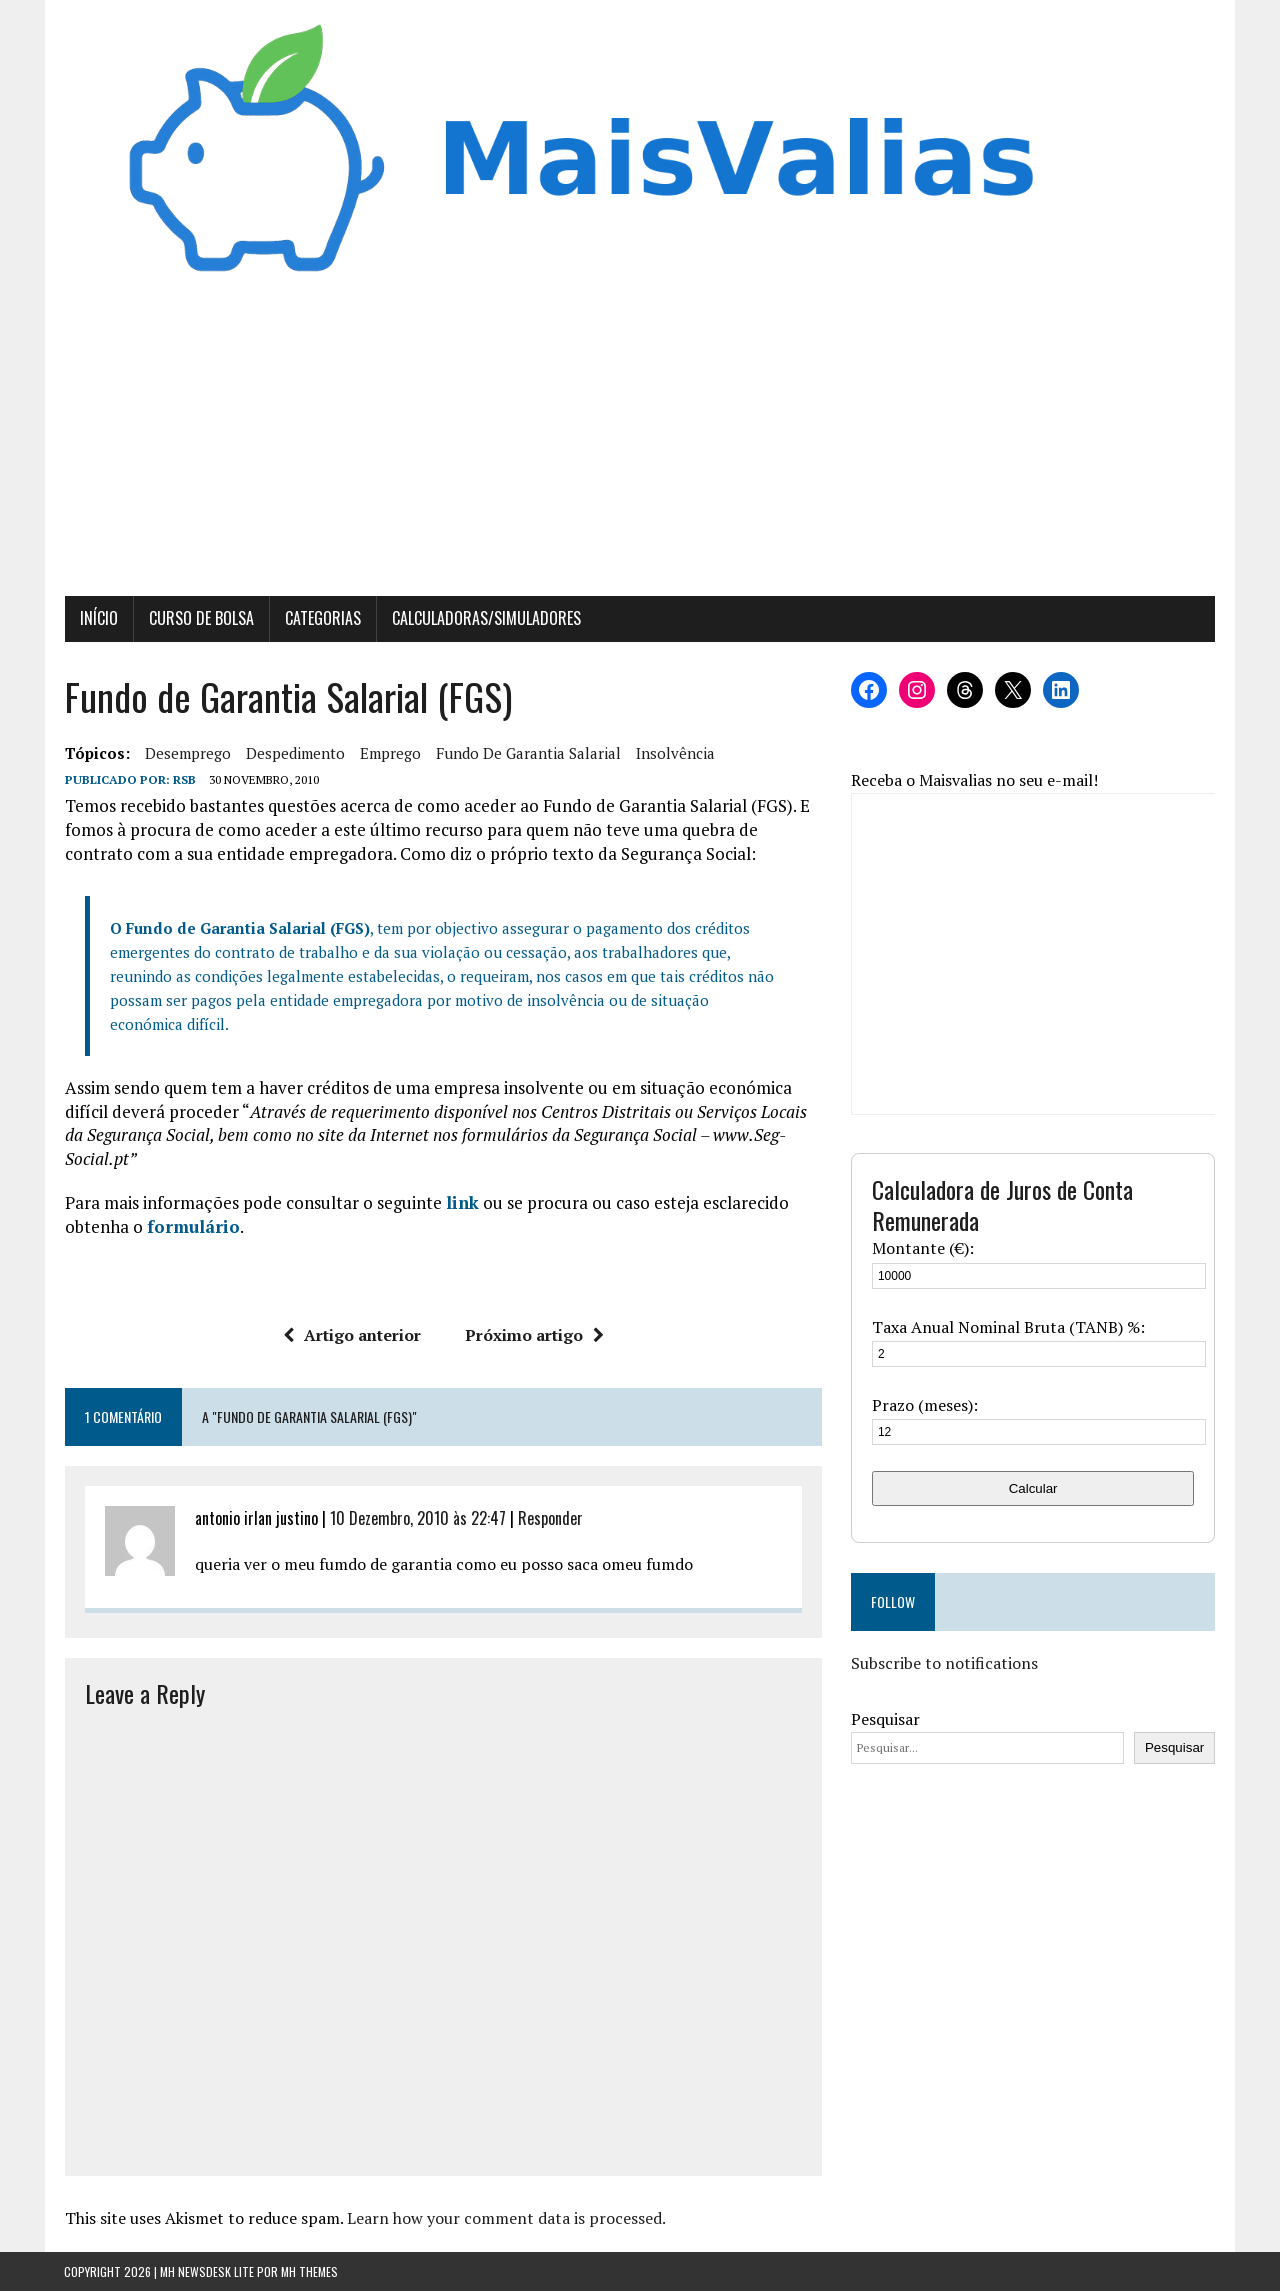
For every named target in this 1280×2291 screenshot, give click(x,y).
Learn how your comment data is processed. (505, 2219)
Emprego (389, 753)
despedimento (294, 753)
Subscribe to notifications (944, 1663)
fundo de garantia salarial (527, 753)
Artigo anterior (352, 1335)
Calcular (1033, 1488)
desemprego (187, 753)
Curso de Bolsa (200, 619)
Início (98, 619)
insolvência (674, 753)
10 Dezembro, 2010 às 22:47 (417, 1519)
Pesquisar (885, 1719)
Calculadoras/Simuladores (485, 619)
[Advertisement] (640, 447)
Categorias (322, 619)
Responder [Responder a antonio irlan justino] (549, 1519)
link (461, 1202)
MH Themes (309, 2271)
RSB (183, 779)
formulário (192, 1226)
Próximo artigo (534, 1335)
